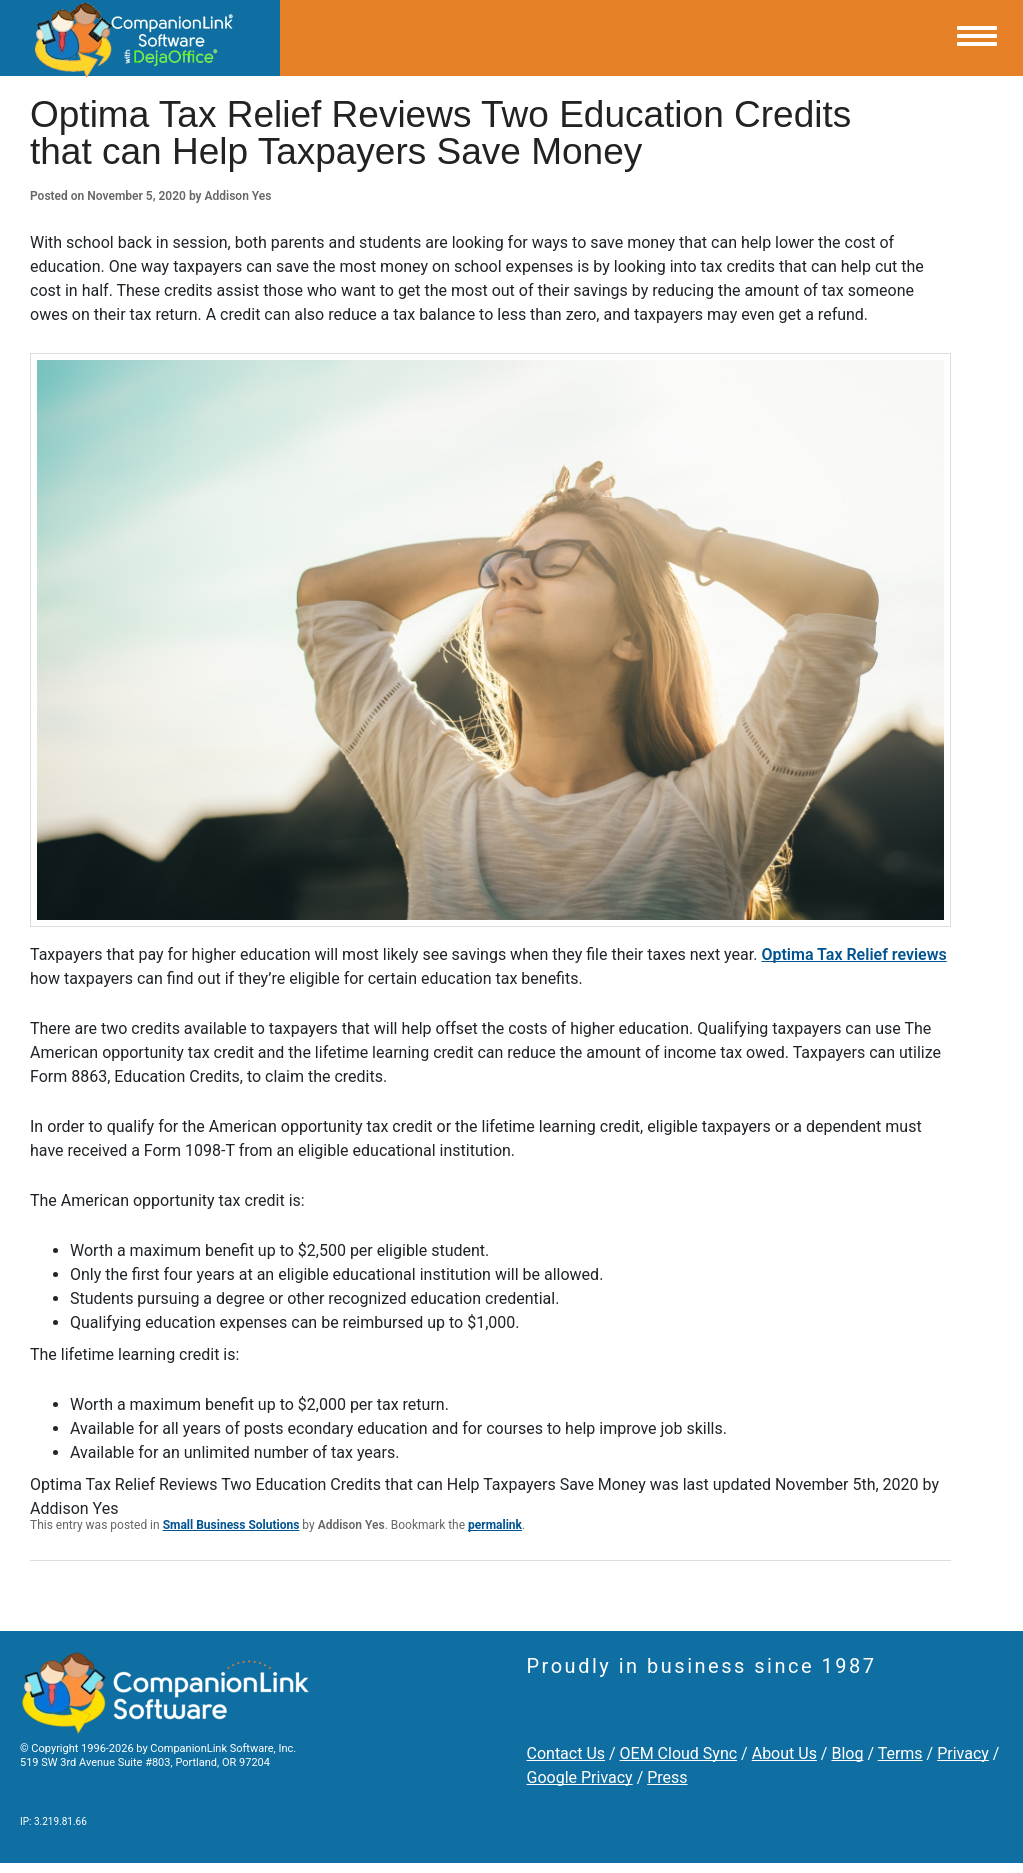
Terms (900, 1753)
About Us (784, 1753)
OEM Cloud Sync (679, 1753)
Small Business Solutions (231, 1525)
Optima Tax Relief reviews (853, 954)
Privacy (963, 1753)
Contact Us (566, 1753)
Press (667, 1777)
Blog (847, 1753)
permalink (495, 1525)
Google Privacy (580, 1777)
